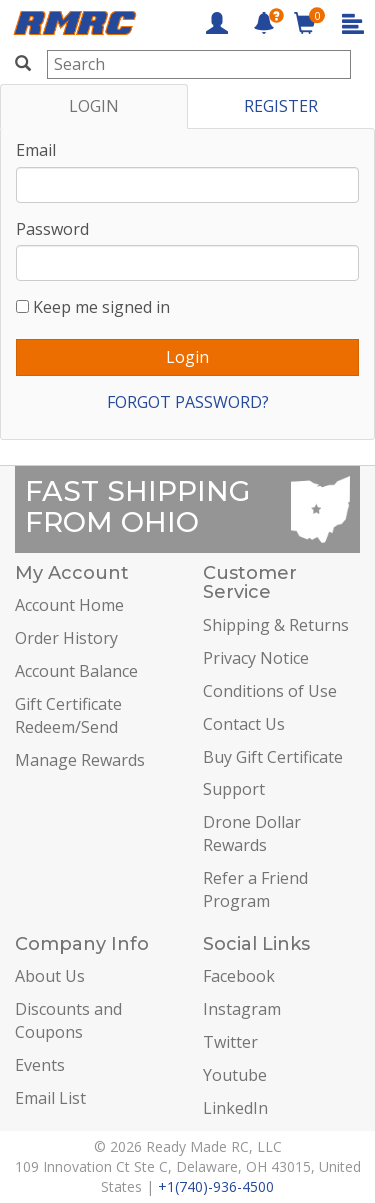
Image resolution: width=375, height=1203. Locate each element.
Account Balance (76, 671)
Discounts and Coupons (68, 1020)
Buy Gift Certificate (273, 757)
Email (36, 150)
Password (52, 229)
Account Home (69, 605)
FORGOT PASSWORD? (188, 402)
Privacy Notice (256, 658)
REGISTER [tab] (281, 106)
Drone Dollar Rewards (252, 833)
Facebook (239, 976)
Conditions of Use (270, 691)
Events (40, 1065)
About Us (50, 976)
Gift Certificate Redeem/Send (68, 715)
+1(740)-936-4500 (216, 1186)
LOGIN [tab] (94, 106)
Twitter (230, 1042)
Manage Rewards (80, 760)
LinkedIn (235, 1108)
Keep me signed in (101, 307)
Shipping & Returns (276, 625)
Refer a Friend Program (255, 889)
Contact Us (244, 724)
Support (234, 789)
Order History (66, 638)
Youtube (235, 1075)
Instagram (242, 1009)
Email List (50, 1098)
